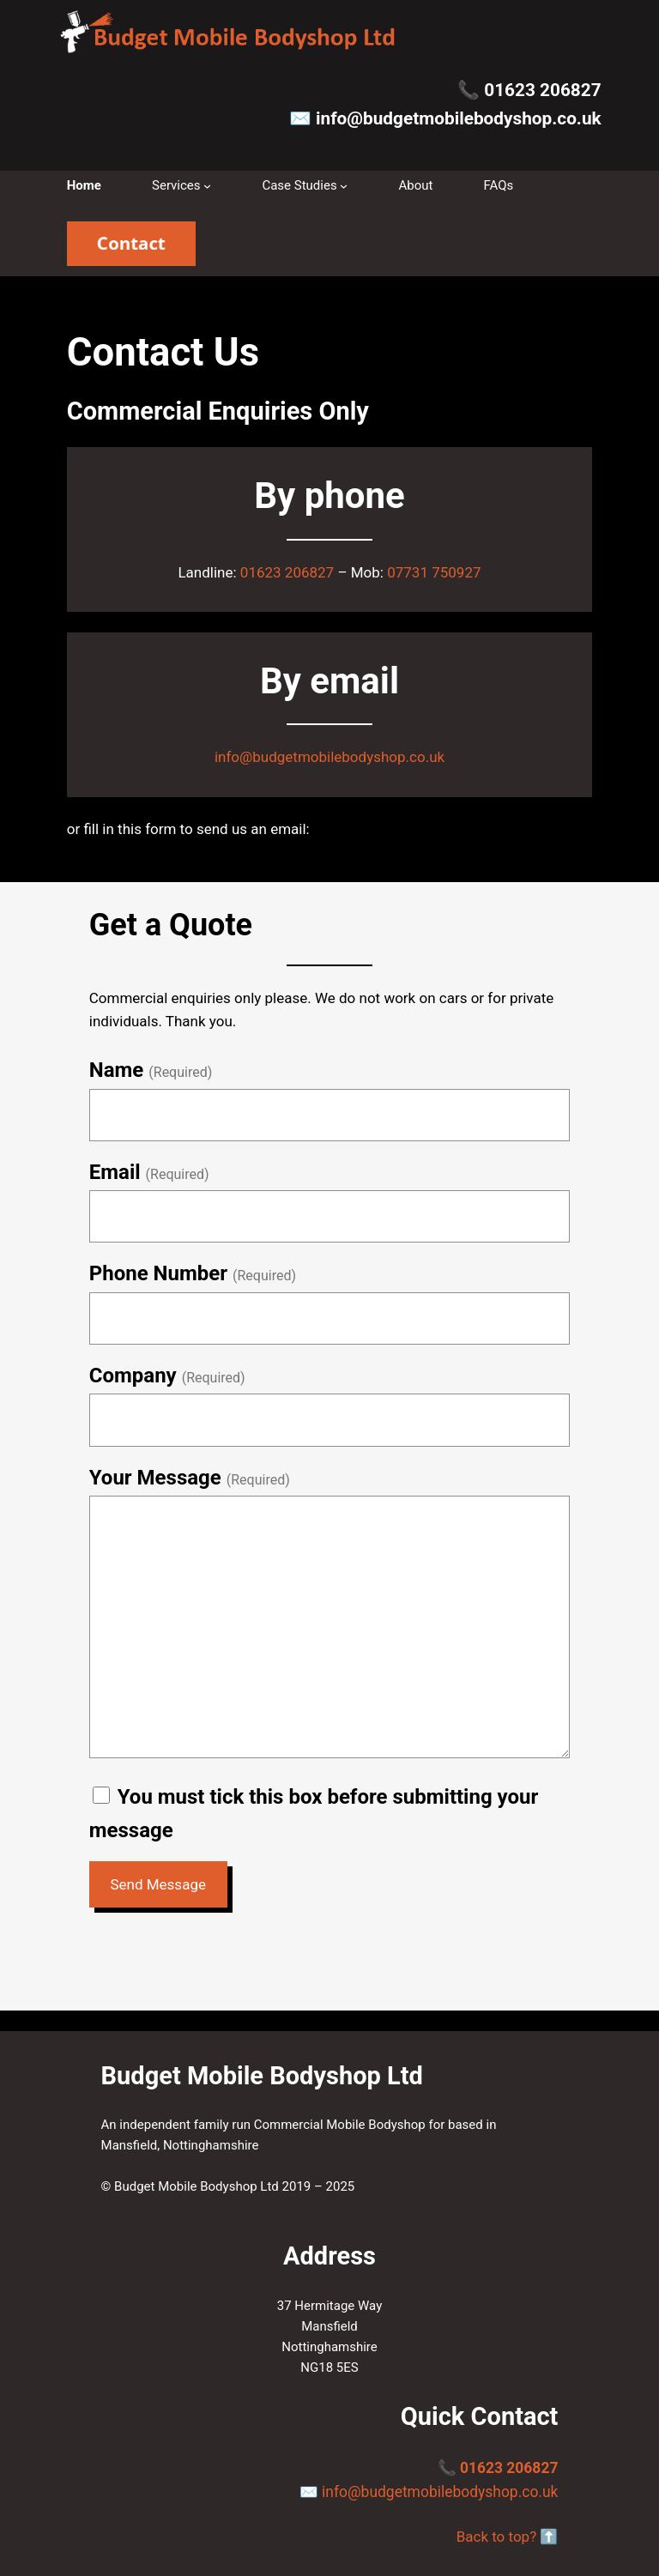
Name (116, 1070)
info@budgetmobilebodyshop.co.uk (459, 118)
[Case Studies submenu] (344, 186)
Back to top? (496, 2536)
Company (133, 1376)
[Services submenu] (207, 186)
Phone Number (158, 1273)
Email (115, 1172)
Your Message (155, 1478)
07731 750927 (434, 572)
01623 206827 (542, 90)
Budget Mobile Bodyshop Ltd (262, 2075)
